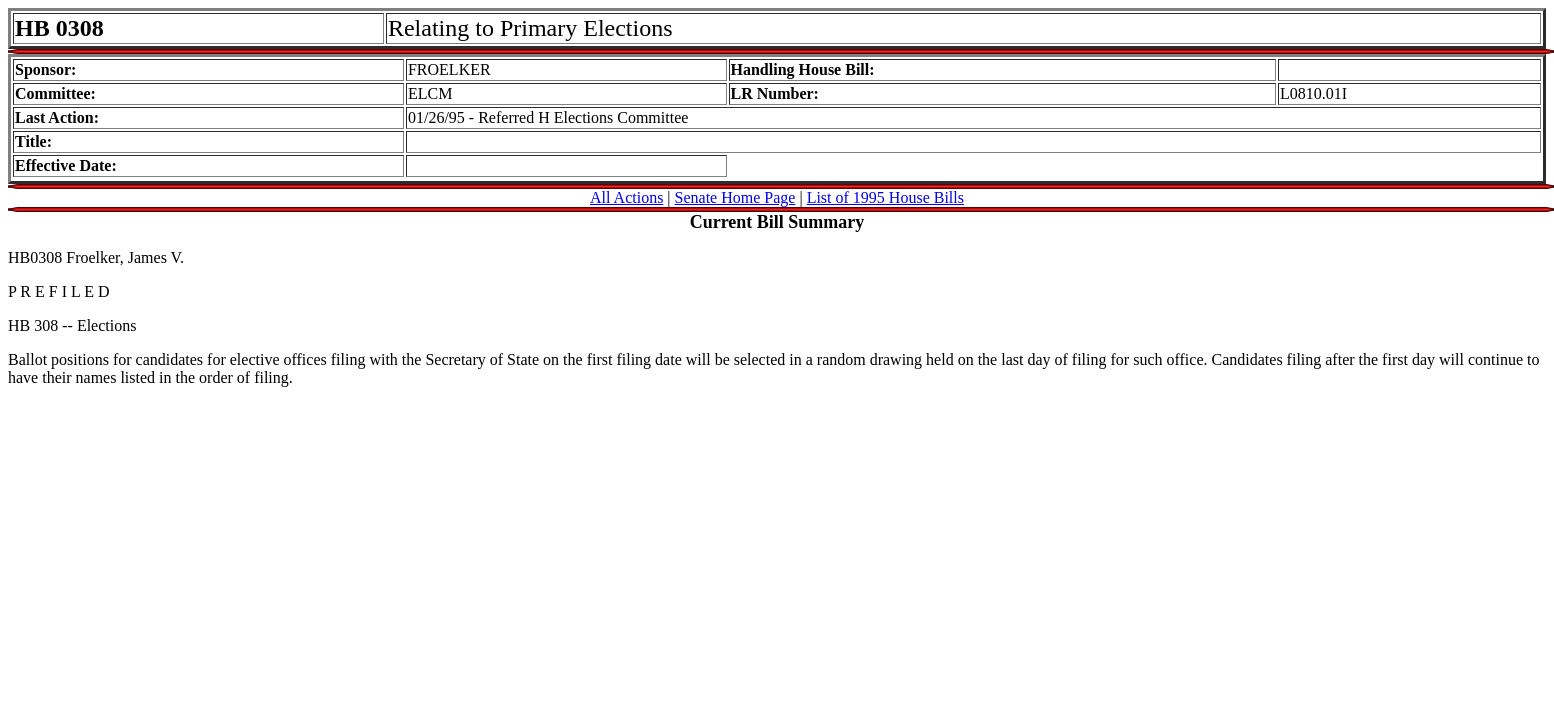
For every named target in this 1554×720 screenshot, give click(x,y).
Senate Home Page (735, 197)
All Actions (626, 197)
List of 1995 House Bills (885, 197)
